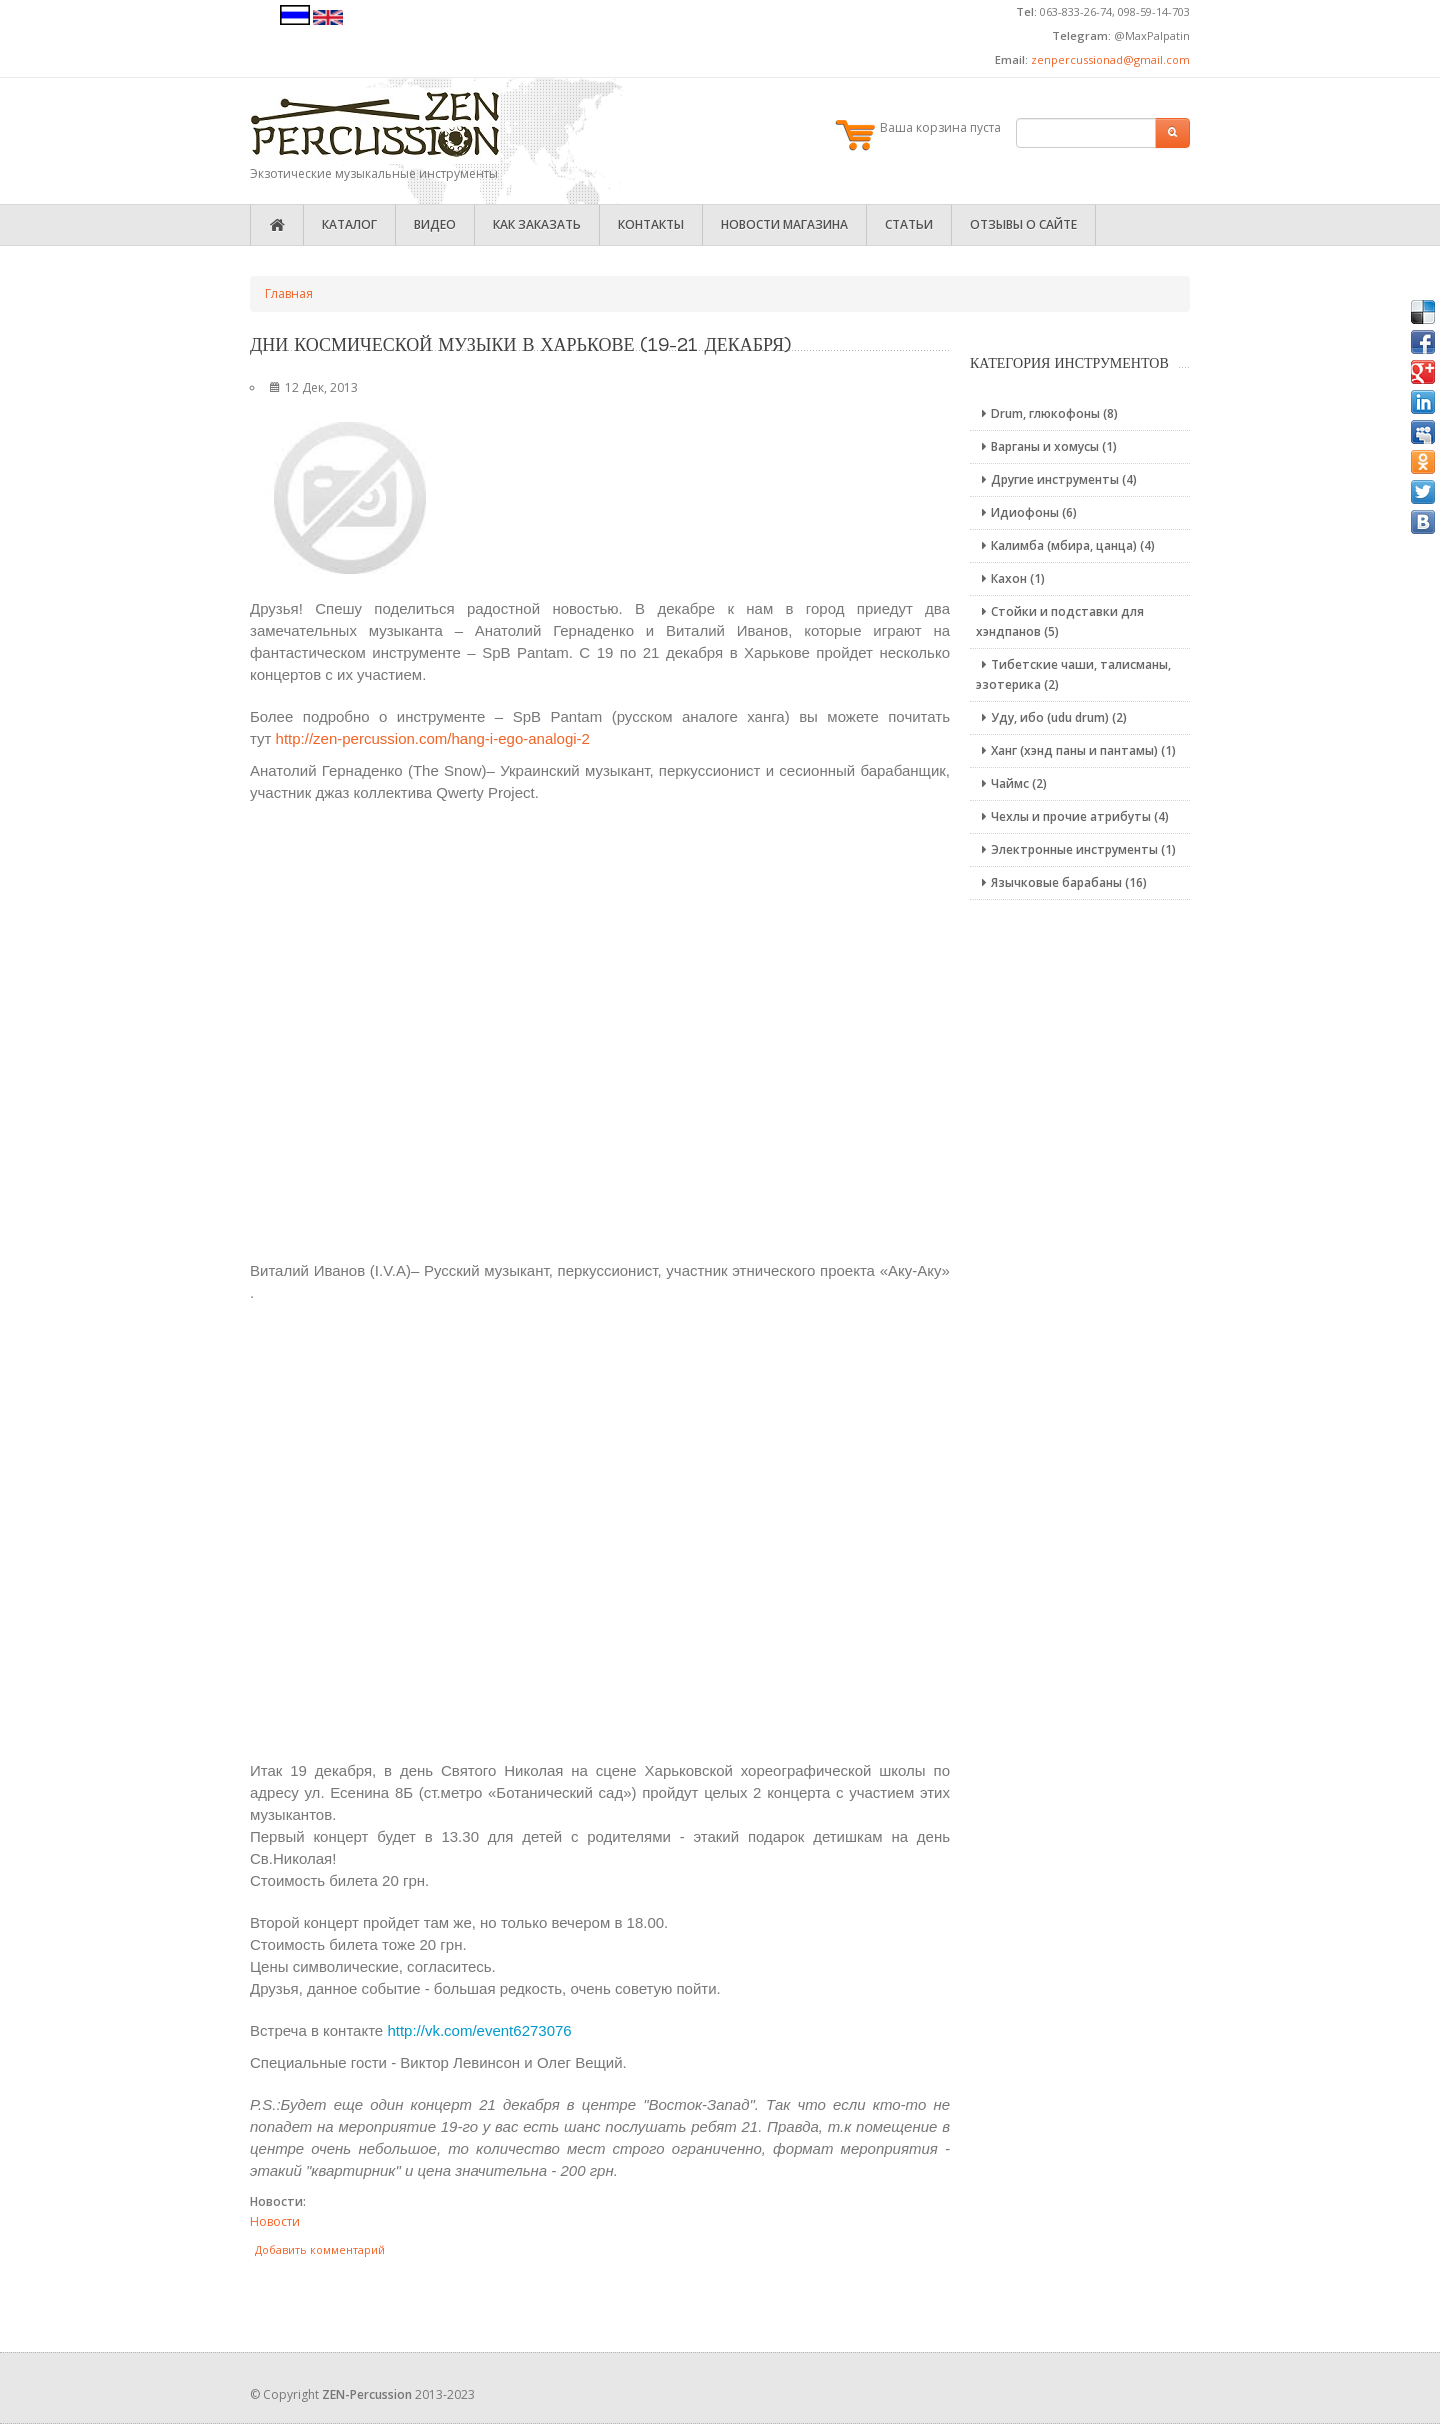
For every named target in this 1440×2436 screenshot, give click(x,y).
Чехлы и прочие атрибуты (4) (1072, 816)
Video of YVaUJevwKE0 (600, 1029)
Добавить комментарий (320, 2249)
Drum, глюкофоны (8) (1047, 413)
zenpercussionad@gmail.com (1110, 59)
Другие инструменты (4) (1056, 479)
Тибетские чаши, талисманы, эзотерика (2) (1073, 674)
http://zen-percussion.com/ (433, 738)
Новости (275, 2221)
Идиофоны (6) (1026, 512)
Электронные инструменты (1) (1076, 849)
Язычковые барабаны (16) (1061, 882)
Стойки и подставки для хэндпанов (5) (1060, 621)
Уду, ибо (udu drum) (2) (1051, 717)
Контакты (651, 224)
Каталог (349, 224)
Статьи (909, 224)
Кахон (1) (1010, 578)
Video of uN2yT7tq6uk (600, 1529)
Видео (435, 224)
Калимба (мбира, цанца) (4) (1065, 545)
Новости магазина (784, 224)
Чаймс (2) (1011, 783)
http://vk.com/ (479, 2030)
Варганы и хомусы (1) (1046, 446)
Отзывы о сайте (1023, 224)
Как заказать (537, 224)
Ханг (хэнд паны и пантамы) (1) (1076, 750)
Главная (289, 293)
